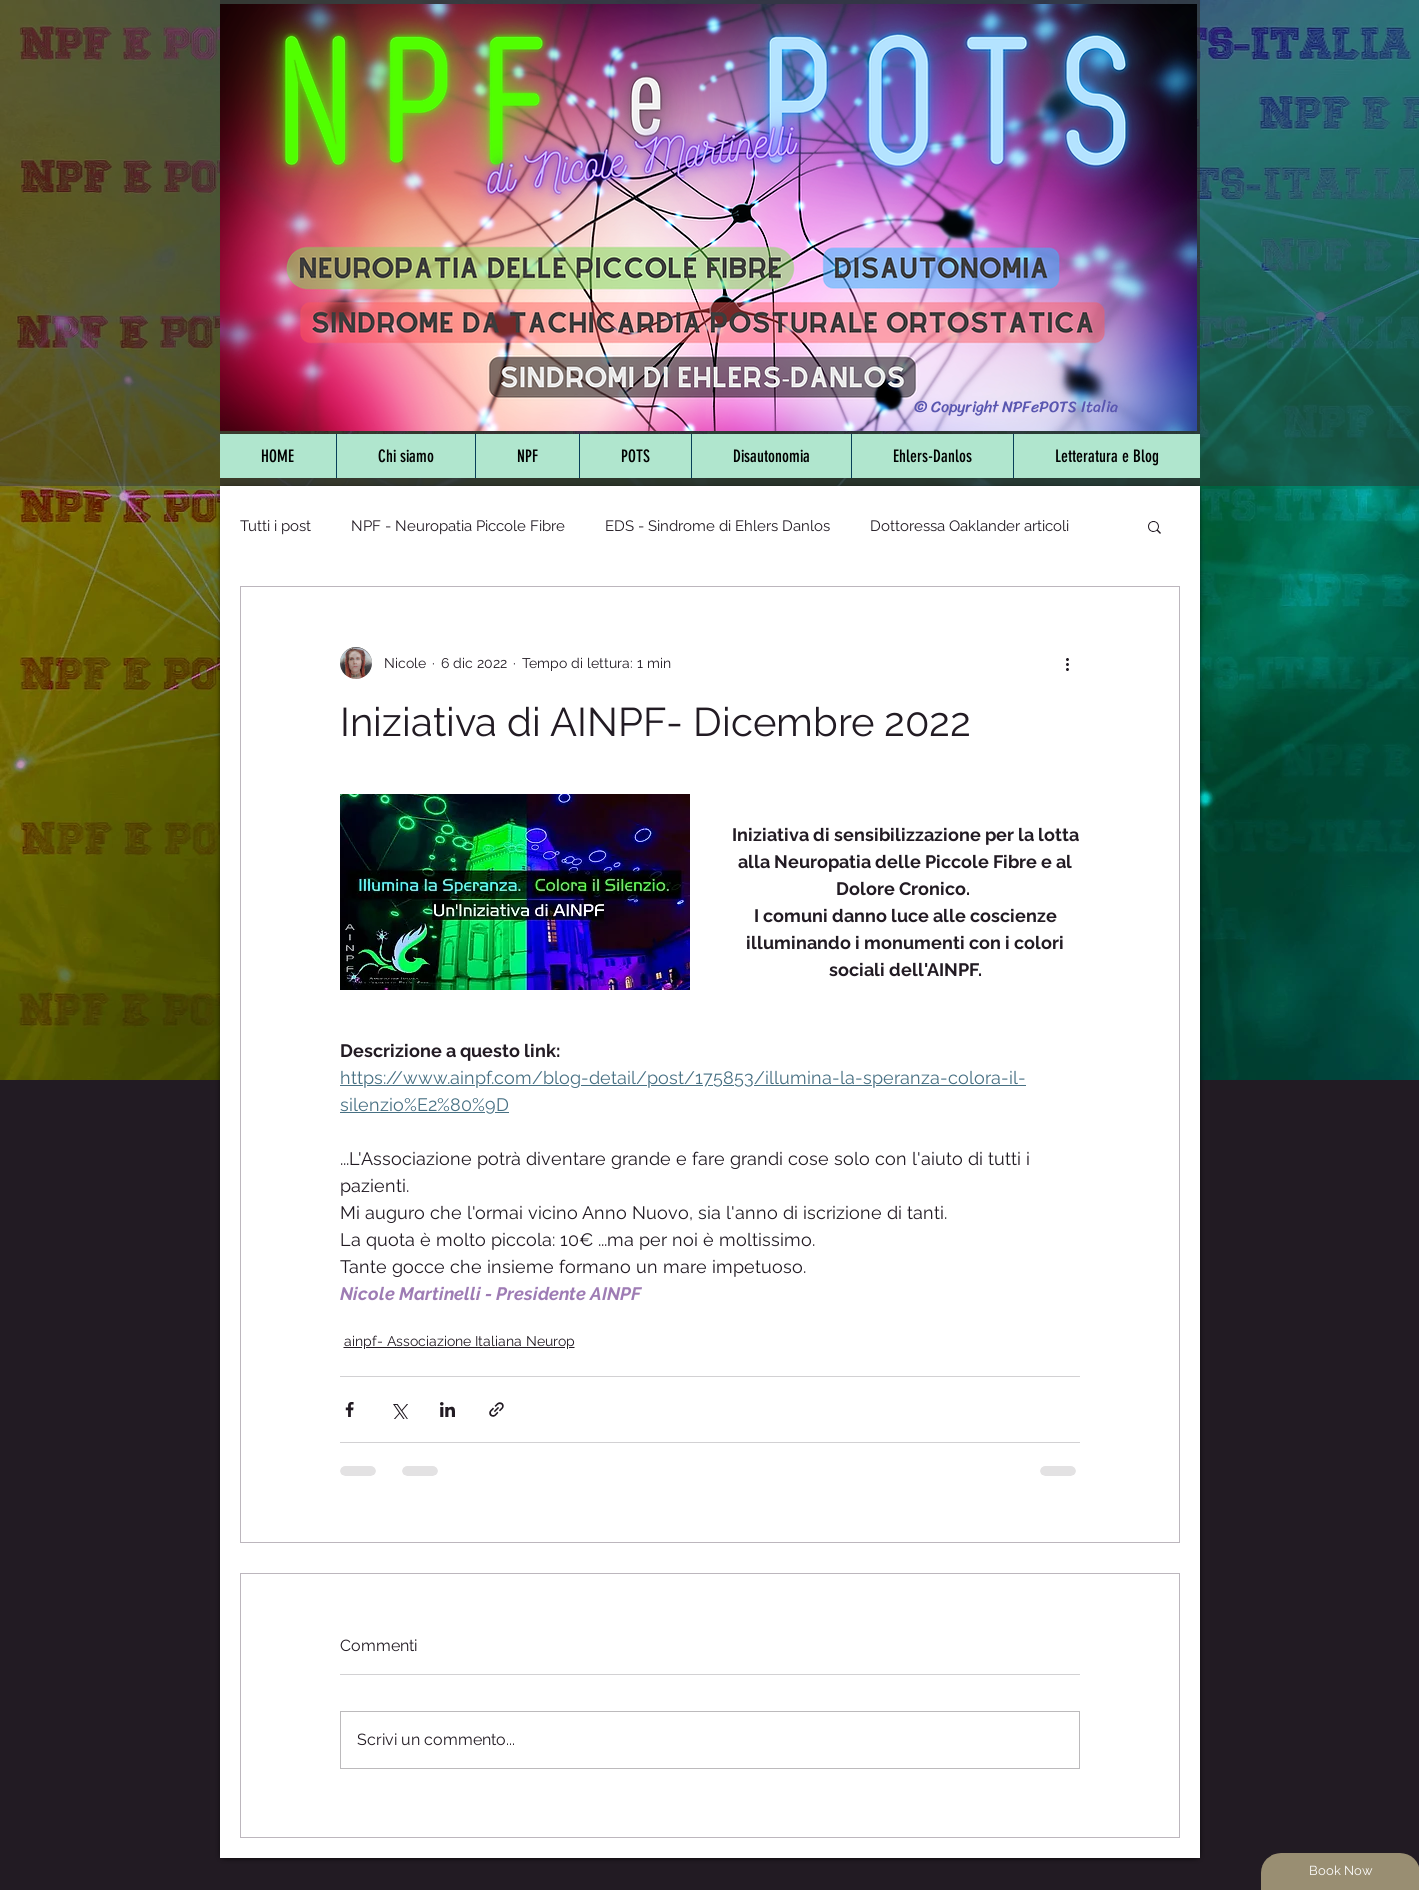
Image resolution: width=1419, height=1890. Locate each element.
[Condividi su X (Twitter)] (398, 1409)
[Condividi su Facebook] (349, 1409)
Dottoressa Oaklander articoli (969, 526)
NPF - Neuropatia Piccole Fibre (458, 526)
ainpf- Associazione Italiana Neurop (459, 1341)
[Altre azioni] (1068, 663)
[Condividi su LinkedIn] (447, 1409)
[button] (1154, 526)
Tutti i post (275, 526)
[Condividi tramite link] (496, 1409)
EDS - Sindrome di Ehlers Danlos (717, 526)
